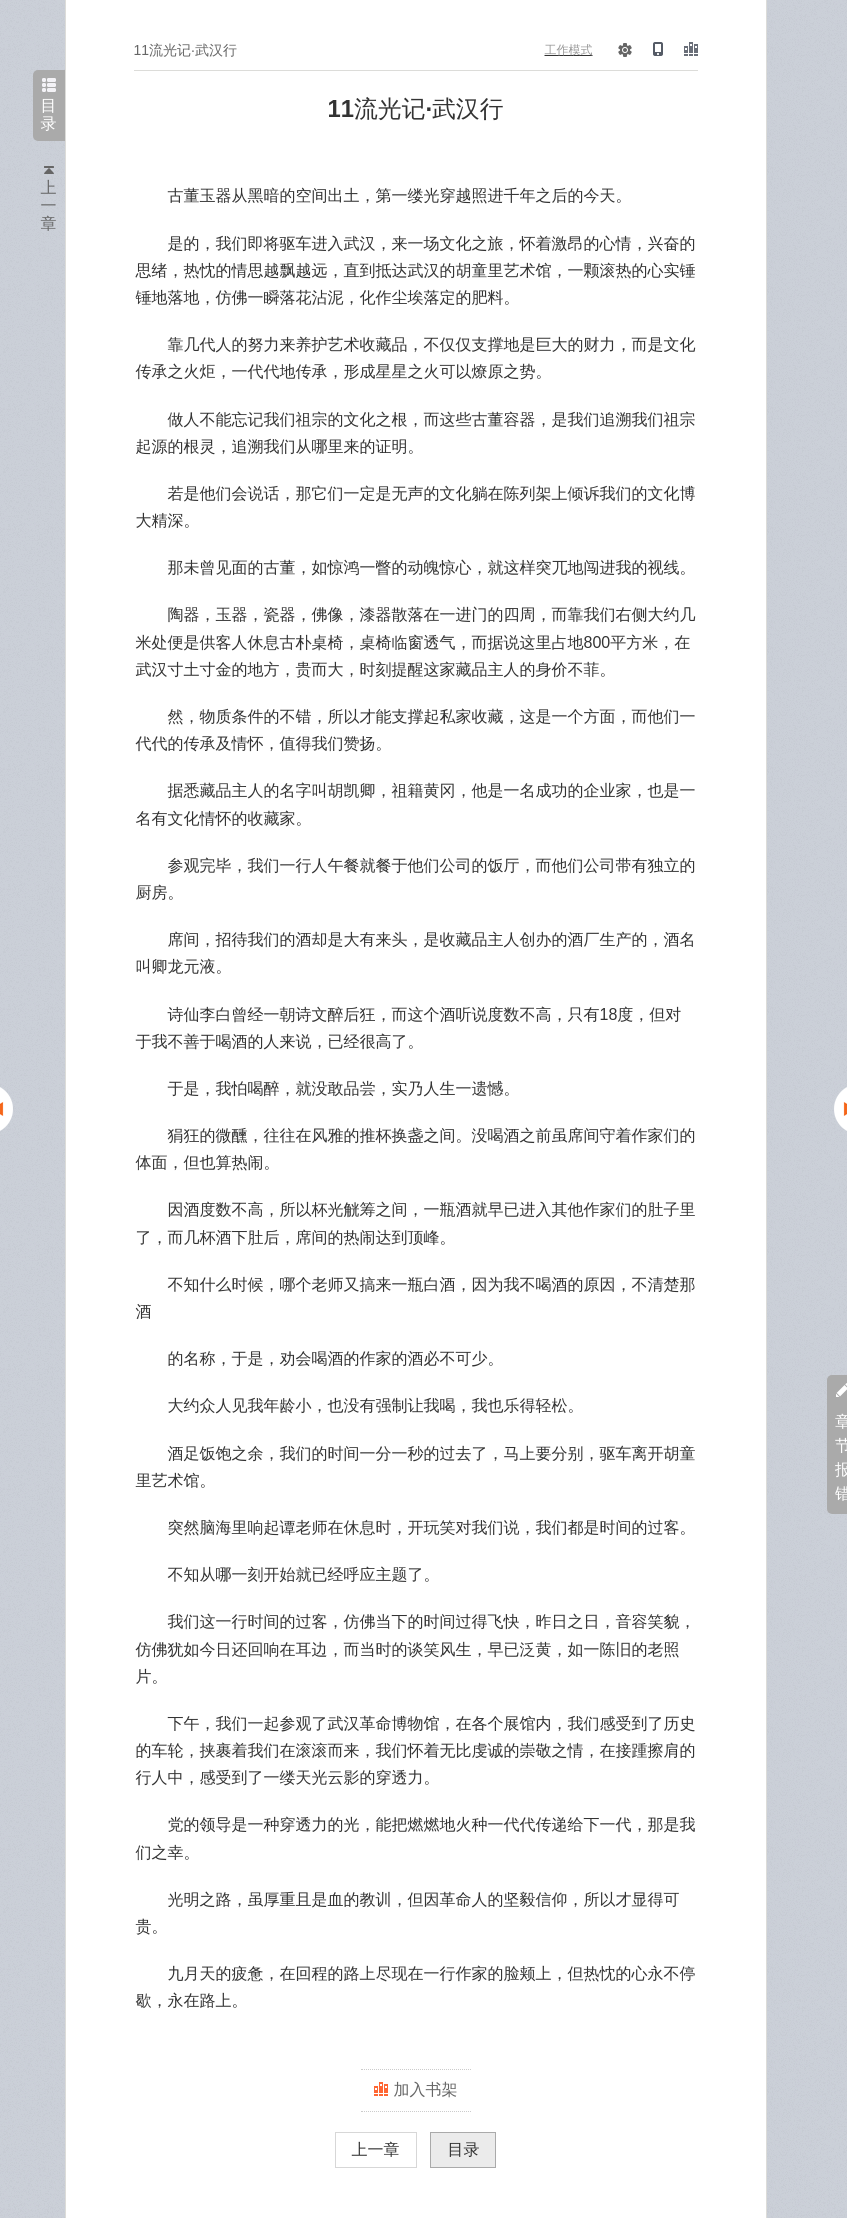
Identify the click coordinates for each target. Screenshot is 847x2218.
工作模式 (569, 50)
